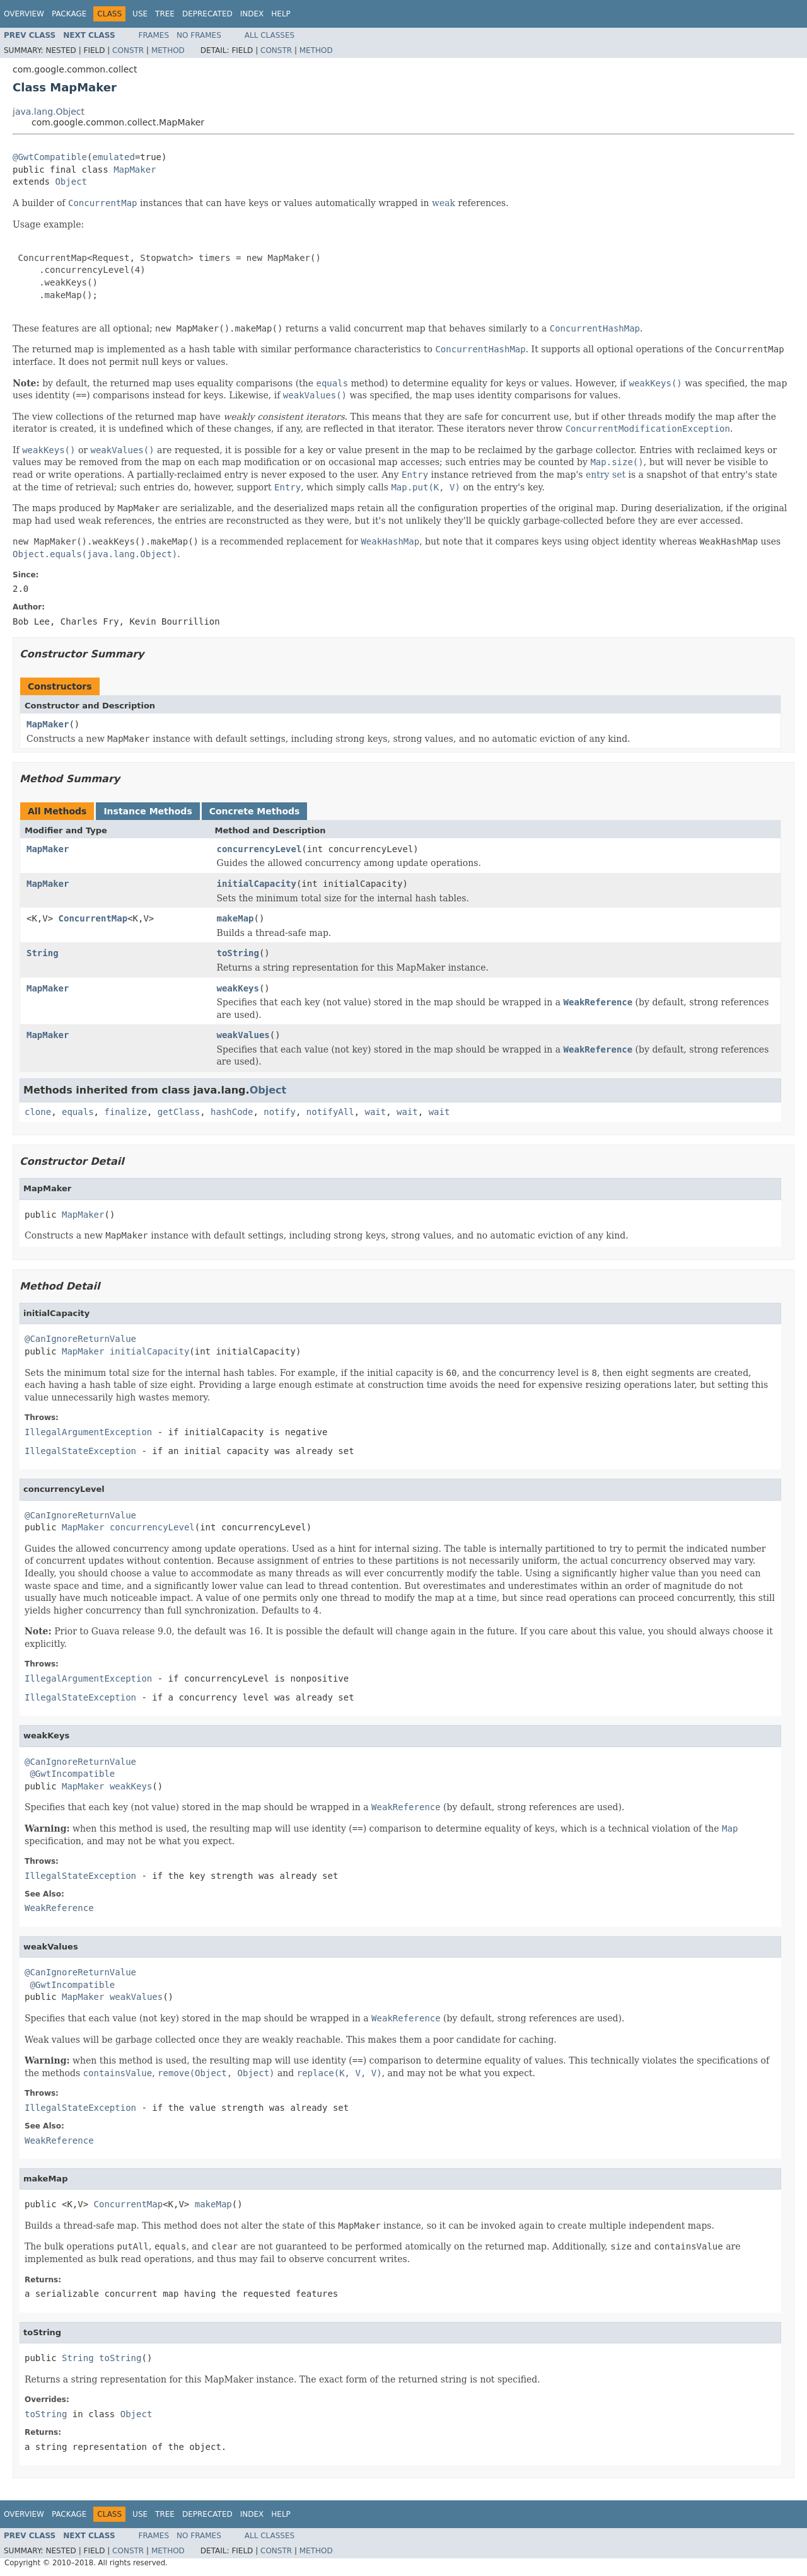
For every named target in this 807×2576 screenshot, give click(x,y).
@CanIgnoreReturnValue (80, 1339)
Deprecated (207, 13)
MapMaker (134, 170)
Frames (154, 35)
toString (238, 953)
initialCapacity (256, 884)
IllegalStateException (80, 1451)
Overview (24, 13)
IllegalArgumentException (88, 1432)
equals (78, 1112)
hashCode (232, 1112)
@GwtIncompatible (72, 1774)
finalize (125, 1112)
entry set (605, 475)
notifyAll (330, 1112)
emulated (113, 157)
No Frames (199, 35)
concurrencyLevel (259, 849)
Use (140, 13)
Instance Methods (147, 811)
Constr (128, 50)
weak (443, 203)
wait (375, 1112)
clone (38, 1112)
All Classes (269, 35)
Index (252, 13)
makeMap (235, 918)
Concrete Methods (254, 811)
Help (281, 13)
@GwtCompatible (50, 157)
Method (168, 50)
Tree (165, 13)
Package (69, 13)
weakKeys (238, 988)
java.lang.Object (48, 112)
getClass (179, 1112)
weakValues (243, 1035)
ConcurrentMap (93, 918)
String (42, 953)
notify (280, 1112)
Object (71, 181)
